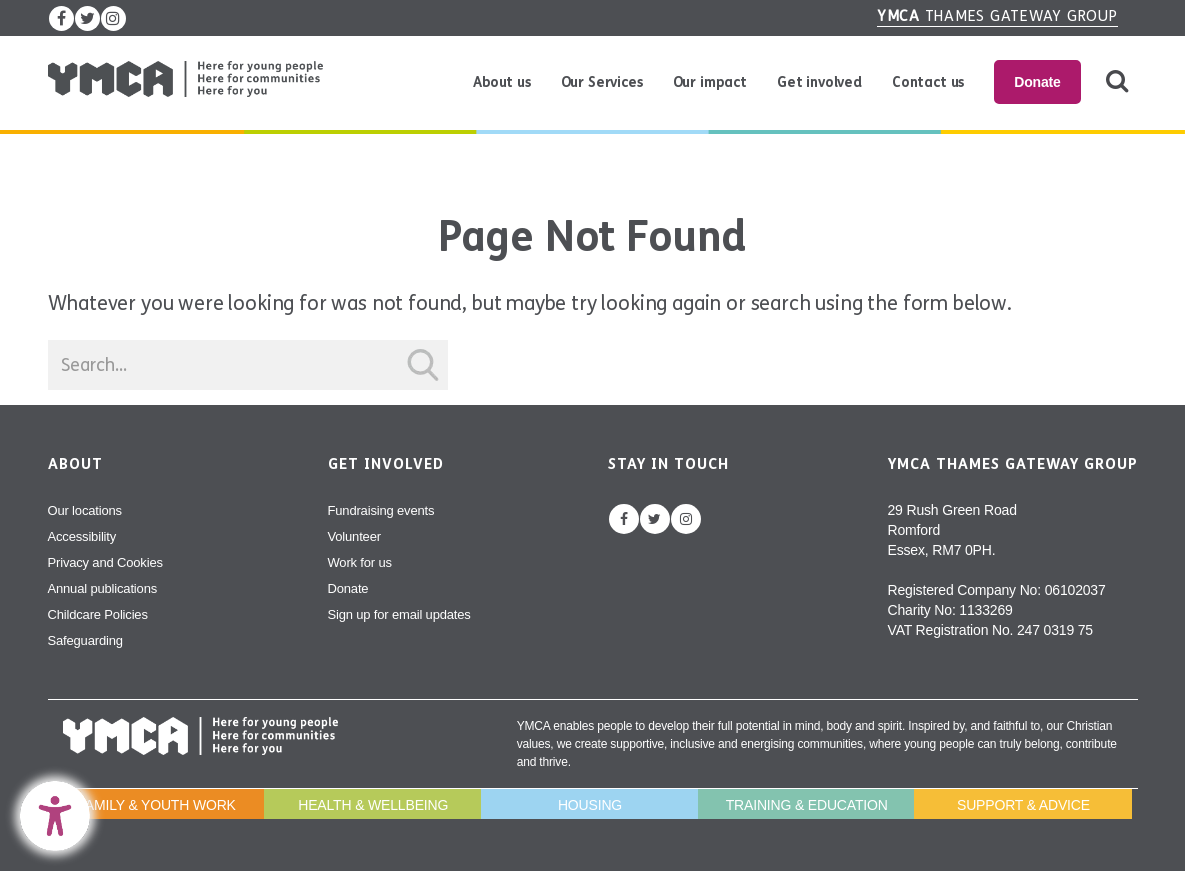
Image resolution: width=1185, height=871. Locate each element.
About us (502, 82)
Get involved (819, 82)
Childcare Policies (98, 614)
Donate (1037, 82)
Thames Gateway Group (997, 16)
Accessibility (82, 536)
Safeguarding (85, 640)
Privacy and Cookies (105, 562)
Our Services (602, 82)
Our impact (710, 82)
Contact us (928, 82)
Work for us (360, 562)
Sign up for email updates (399, 614)
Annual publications (103, 588)
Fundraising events (381, 510)
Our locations (85, 510)
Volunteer (354, 536)
